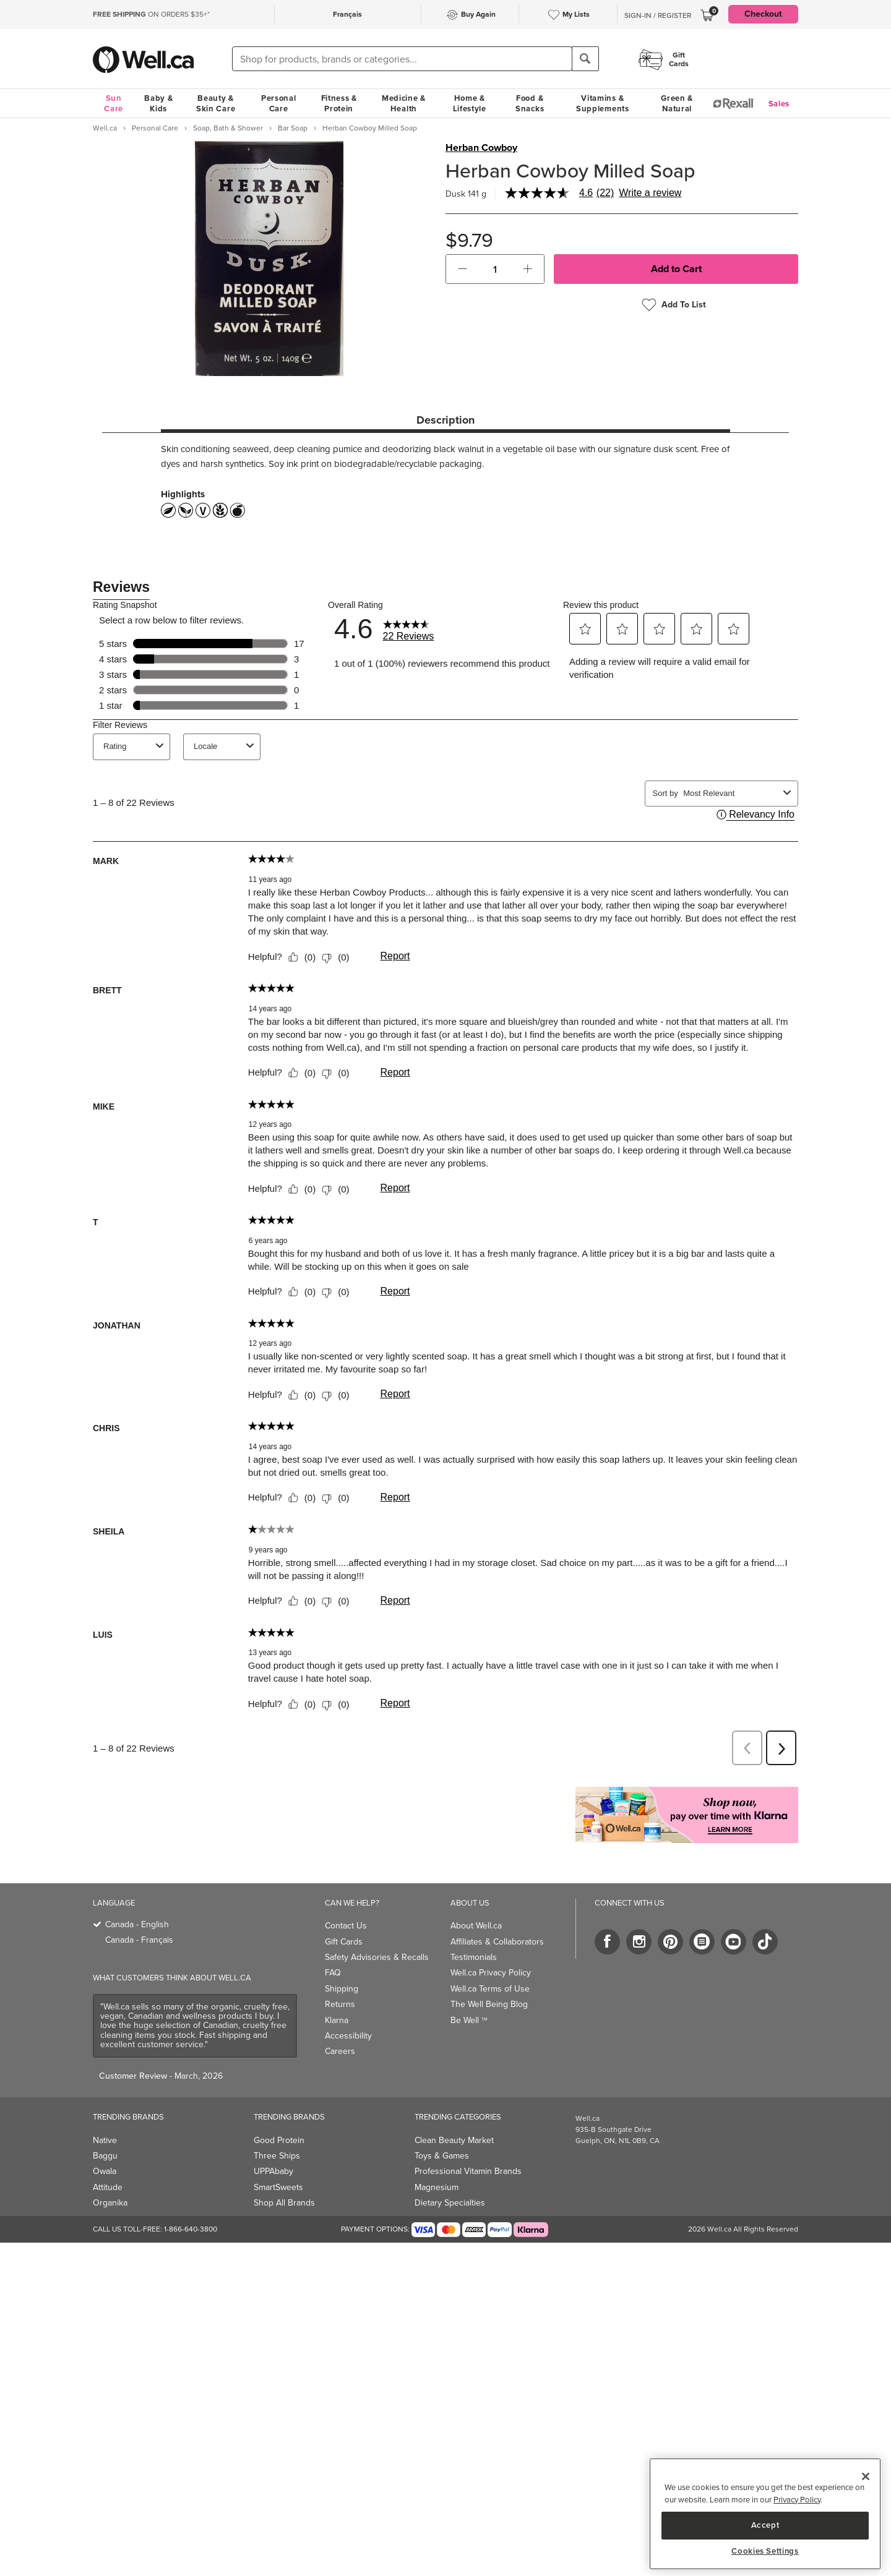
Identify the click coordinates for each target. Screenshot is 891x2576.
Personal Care (278, 103)
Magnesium (436, 2187)
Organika (110, 2202)
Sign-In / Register (657, 15)
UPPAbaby (273, 2171)
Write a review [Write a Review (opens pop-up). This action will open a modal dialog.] (650, 193)
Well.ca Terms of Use (490, 1988)
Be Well (469, 2020)
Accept (765, 2525)
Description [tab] (445, 420)
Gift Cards (344, 1941)
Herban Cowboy (481, 148)
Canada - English (137, 1924)
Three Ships (277, 2155)
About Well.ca (476, 1925)
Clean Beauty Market (454, 2140)
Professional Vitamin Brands (468, 2171)
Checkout (763, 13)
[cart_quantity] (495, 269)
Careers (340, 2051)
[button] (462, 269)
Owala (104, 2171)
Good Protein (279, 2140)
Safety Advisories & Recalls (377, 1957)
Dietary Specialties (450, 2202)
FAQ (333, 1972)
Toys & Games (442, 2155)
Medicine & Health (404, 103)
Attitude (108, 2187)
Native (105, 2140)
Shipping (341, 1988)
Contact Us (346, 1925)
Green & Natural (677, 103)
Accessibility (348, 2035)
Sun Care (113, 103)
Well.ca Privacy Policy (490, 1972)
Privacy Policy (796, 2499)
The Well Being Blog (489, 2004)
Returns (340, 2004)
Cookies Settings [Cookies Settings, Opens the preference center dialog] (765, 2551)
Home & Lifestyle (469, 103)
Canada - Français (139, 1939)
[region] (765, 2514)
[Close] (865, 2476)
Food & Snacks (529, 103)
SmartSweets (278, 2187)
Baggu (105, 2155)
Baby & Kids (158, 103)
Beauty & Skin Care (215, 103)
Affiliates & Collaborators (497, 1941)
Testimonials (473, 1957)
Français (347, 14)
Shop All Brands (284, 2202)
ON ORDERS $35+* (151, 14)
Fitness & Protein (339, 103)
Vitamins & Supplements (602, 103)
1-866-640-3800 (190, 2229)
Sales (779, 103)
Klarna (336, 2020)
